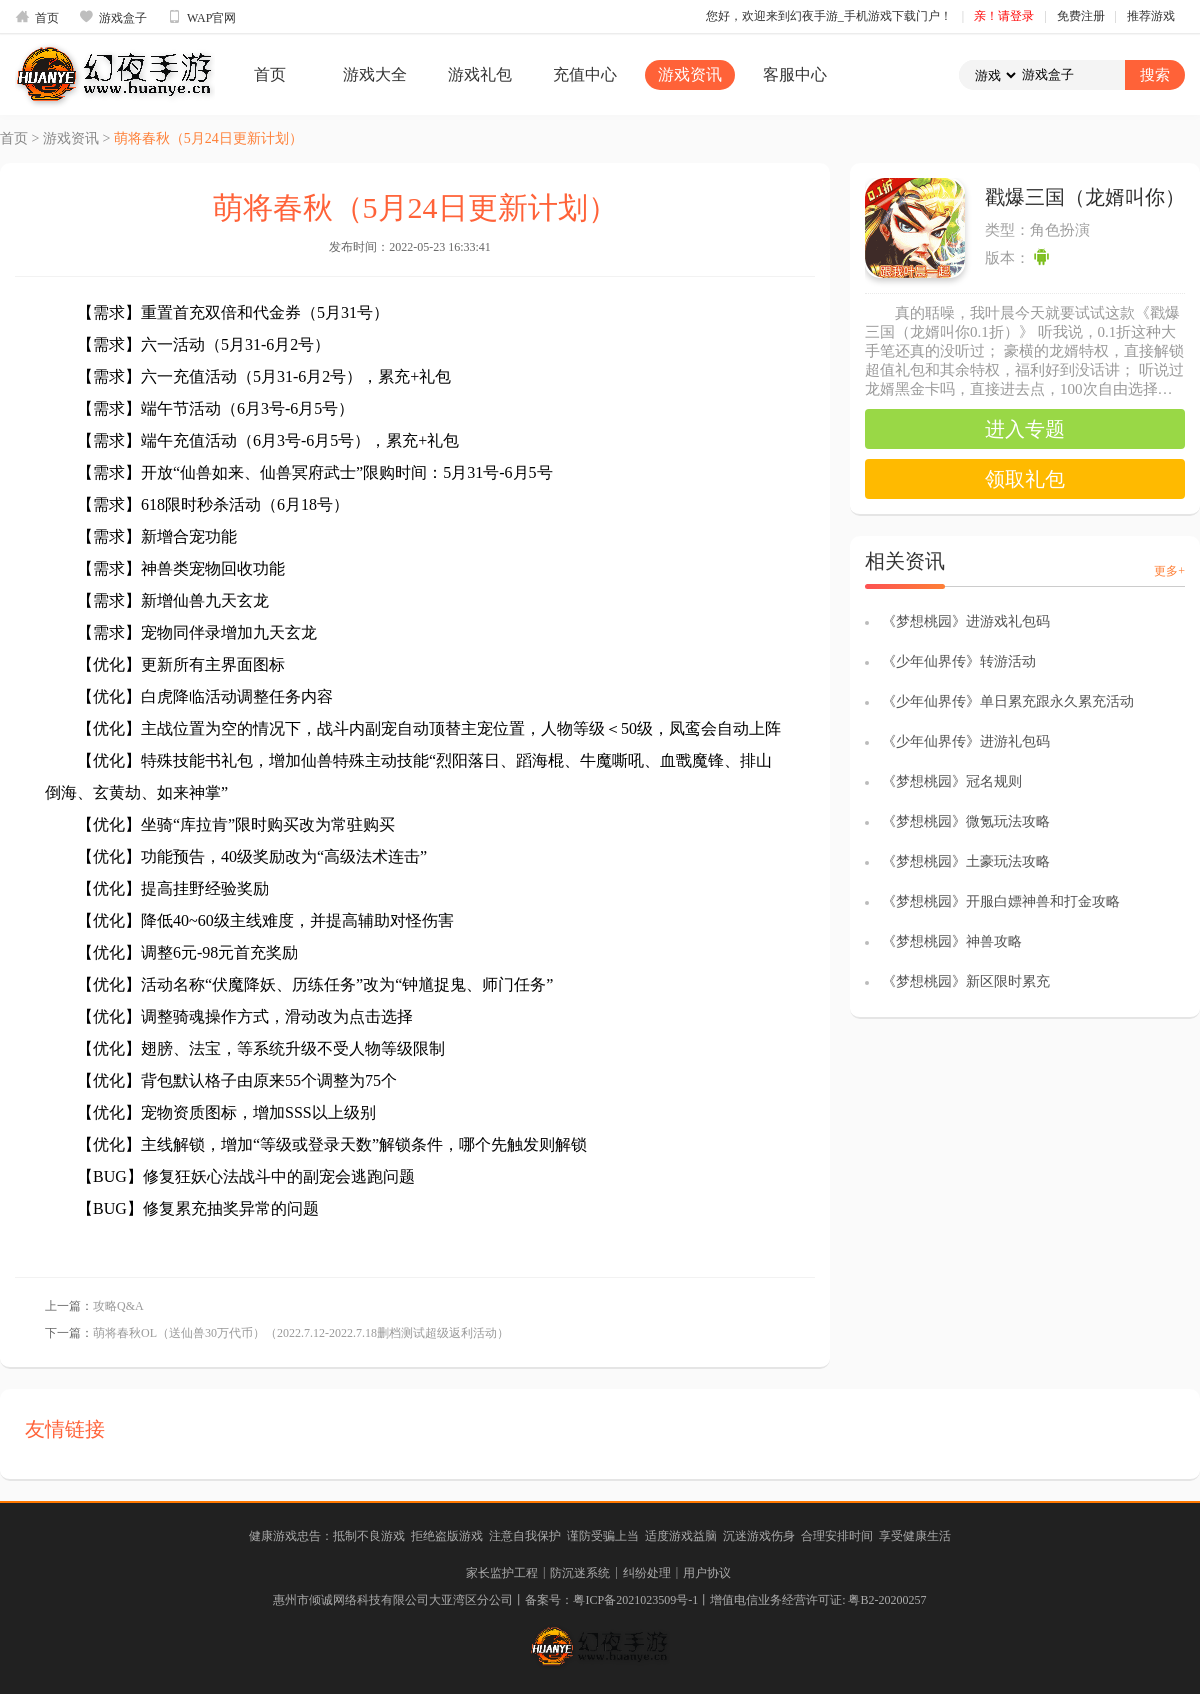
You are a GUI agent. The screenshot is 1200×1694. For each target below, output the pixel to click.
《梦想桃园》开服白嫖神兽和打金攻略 (1001, 901)
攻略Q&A (118, 1306)
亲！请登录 (1004, 16)
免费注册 (1081, 16)
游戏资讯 (690, 74)
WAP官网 (201, 17)
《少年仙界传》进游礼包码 (966, 741)
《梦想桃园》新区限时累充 (966, 981)
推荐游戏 (1151, 16)
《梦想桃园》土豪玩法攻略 (966, 861)
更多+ (1169, 571)
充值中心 (585, 74)
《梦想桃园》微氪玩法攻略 (966, 821)
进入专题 (1025, 429)
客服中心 (795, 74)
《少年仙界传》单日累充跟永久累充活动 (1008, 701)
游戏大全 (375, 74)
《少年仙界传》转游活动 (959, 661)
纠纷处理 (647, 1573)
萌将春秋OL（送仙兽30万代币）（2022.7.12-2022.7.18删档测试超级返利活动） (301, 1333)
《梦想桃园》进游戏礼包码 (966, 621)
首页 (37, 17)
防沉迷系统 (580, 1573)
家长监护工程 (502, 1573)
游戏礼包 (480, 74)
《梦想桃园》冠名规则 (952, 781)
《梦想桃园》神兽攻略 (952, 941)
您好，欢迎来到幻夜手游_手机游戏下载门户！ (829, 16)
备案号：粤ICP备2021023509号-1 (611, 1600)
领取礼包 (1025, 479)
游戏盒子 (113, 17)
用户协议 (707, 1573)
